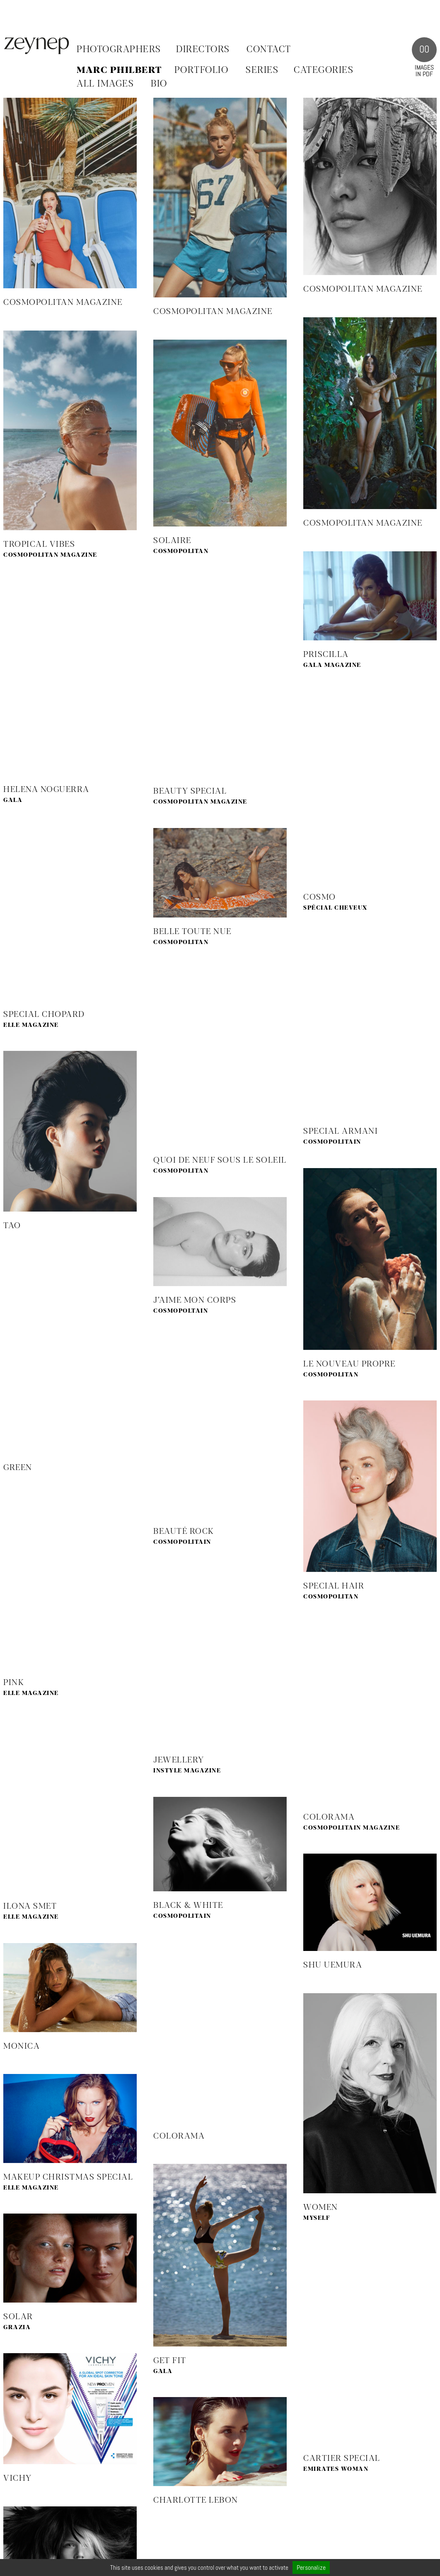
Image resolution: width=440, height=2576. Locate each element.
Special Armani (340, 1131)
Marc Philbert (119, 70)
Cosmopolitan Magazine (213, 311)
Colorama (329, 1817)
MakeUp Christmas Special (68, 2177)
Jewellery (178, 1760)
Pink (13, 1683)
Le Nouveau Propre (349, 1364)
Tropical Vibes (39, 544)
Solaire (172, 541)
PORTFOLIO (201, 70)
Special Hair (333, 1586)
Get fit (169, 2361)
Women (320, 2207)
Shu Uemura (332, 1965)
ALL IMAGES (105, 84)
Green (17, 1468)
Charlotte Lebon (195, 2500)
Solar (18, 2317)
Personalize (311, 2567)
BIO (159, 84)
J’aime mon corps (194, 1300)
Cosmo (319, 897)
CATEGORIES (323, 70)
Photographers (119, 50)
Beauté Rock (183, 1531)
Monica (21, 2046)
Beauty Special (190, 791)
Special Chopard (44, 1014)
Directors (203, 50)
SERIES (262, 70)
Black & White (188, 1905)
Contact (269, 50)
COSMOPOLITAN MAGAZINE (63, 302)
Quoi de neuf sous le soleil (220, 1160)
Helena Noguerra (46, 789)
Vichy (17, 2478)
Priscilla (326, 654)
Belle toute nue (192, 932)
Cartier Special (341, 2458)
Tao (12, 1226)
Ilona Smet (30, 1906)
